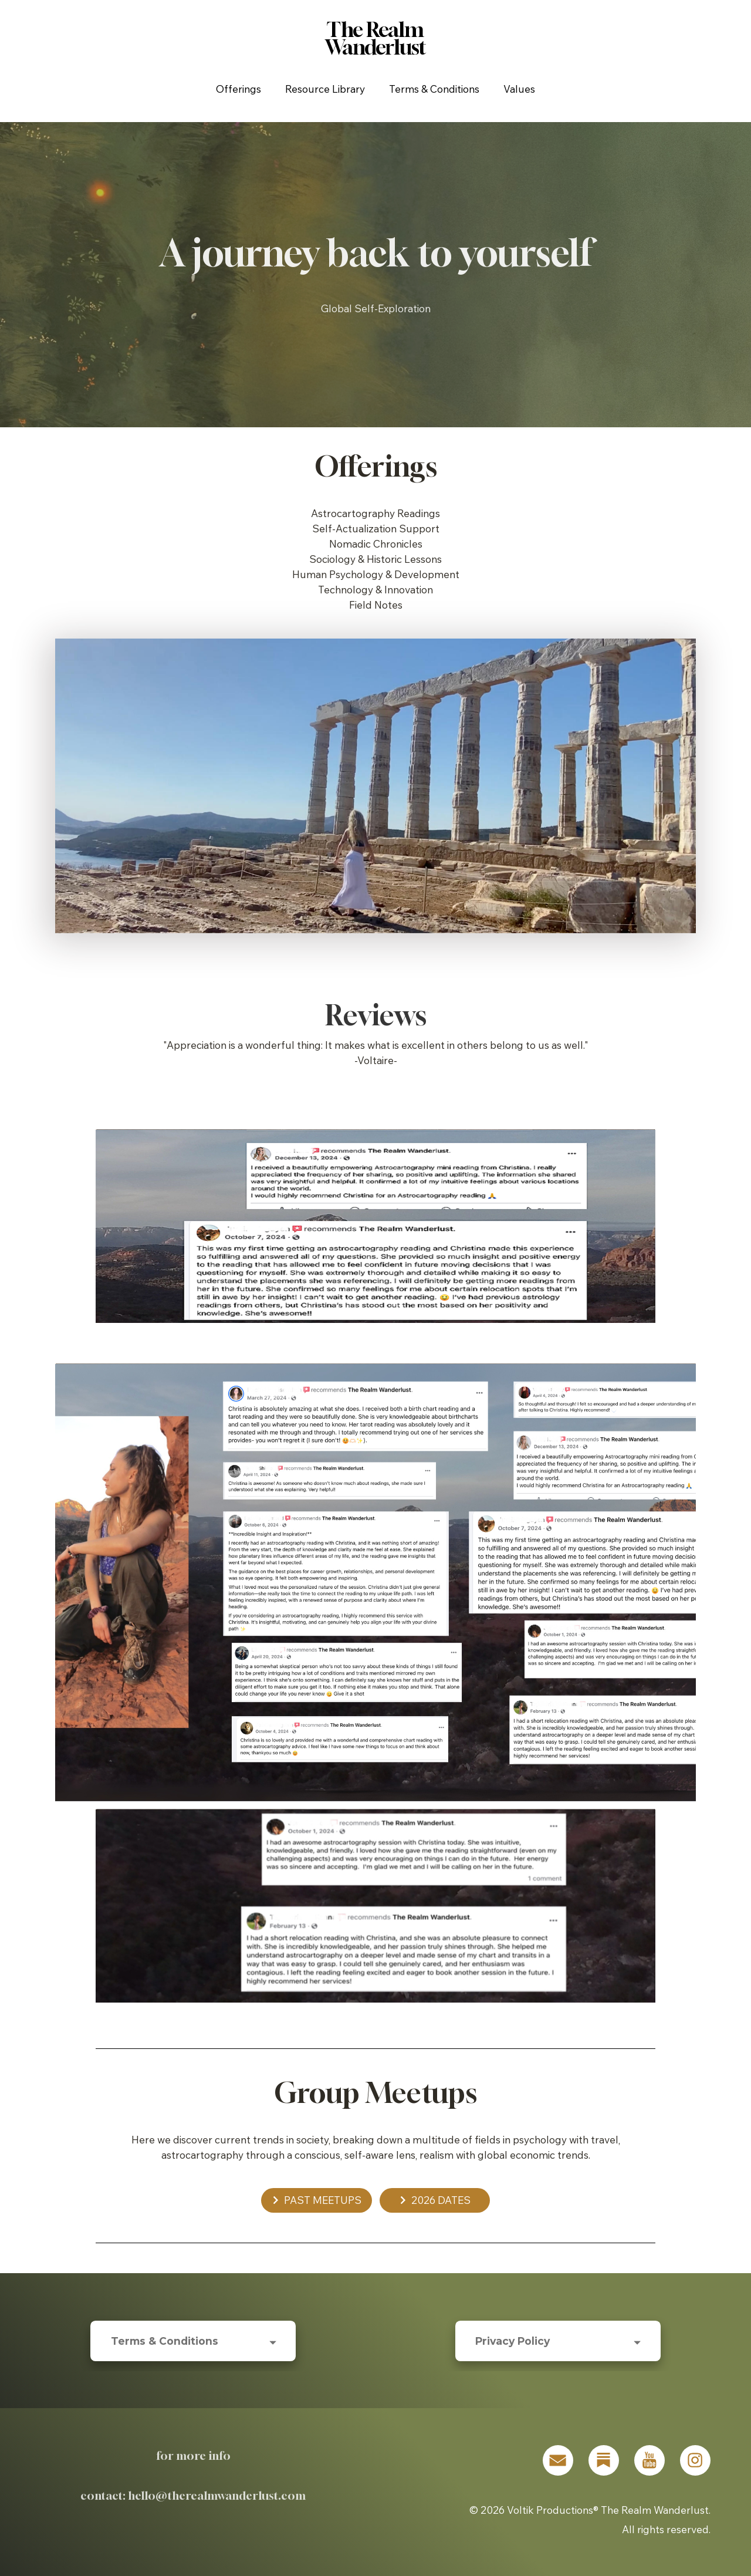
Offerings (238, 89)
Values (519, 89)
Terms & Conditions (434, 89)
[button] (316, 2200)
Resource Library (325, 89)
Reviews (376, 1015)
